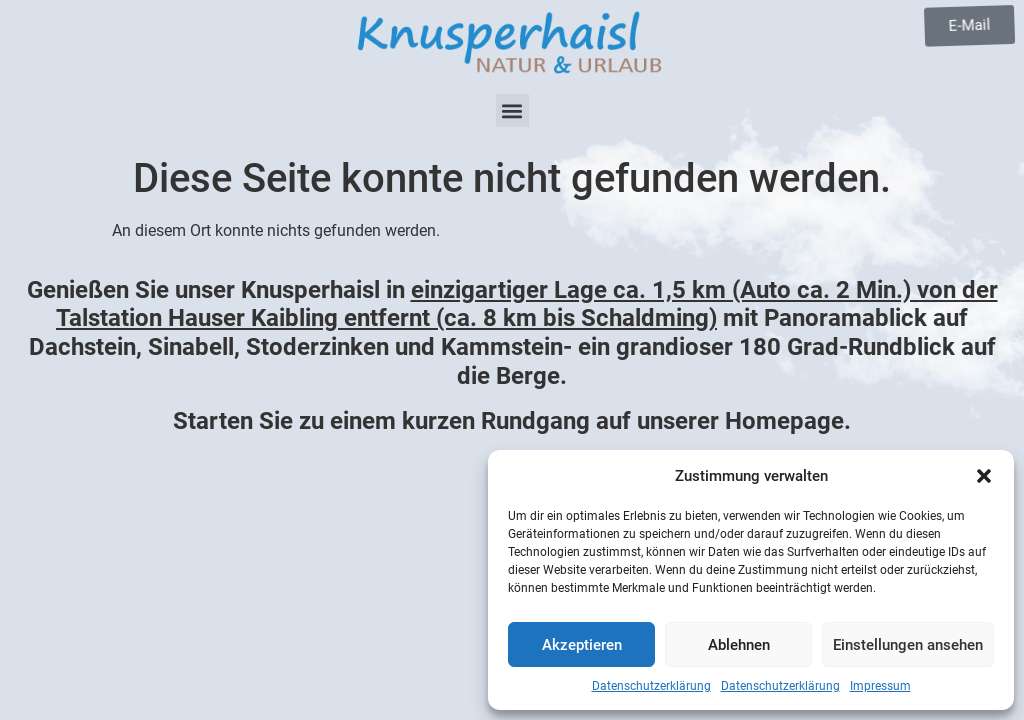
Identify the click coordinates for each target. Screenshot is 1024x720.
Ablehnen (739, 645)
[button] (984, 476)
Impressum (880, 686)
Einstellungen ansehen (908, 645)
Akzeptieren (582, 645)
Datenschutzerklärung (651, 686)
